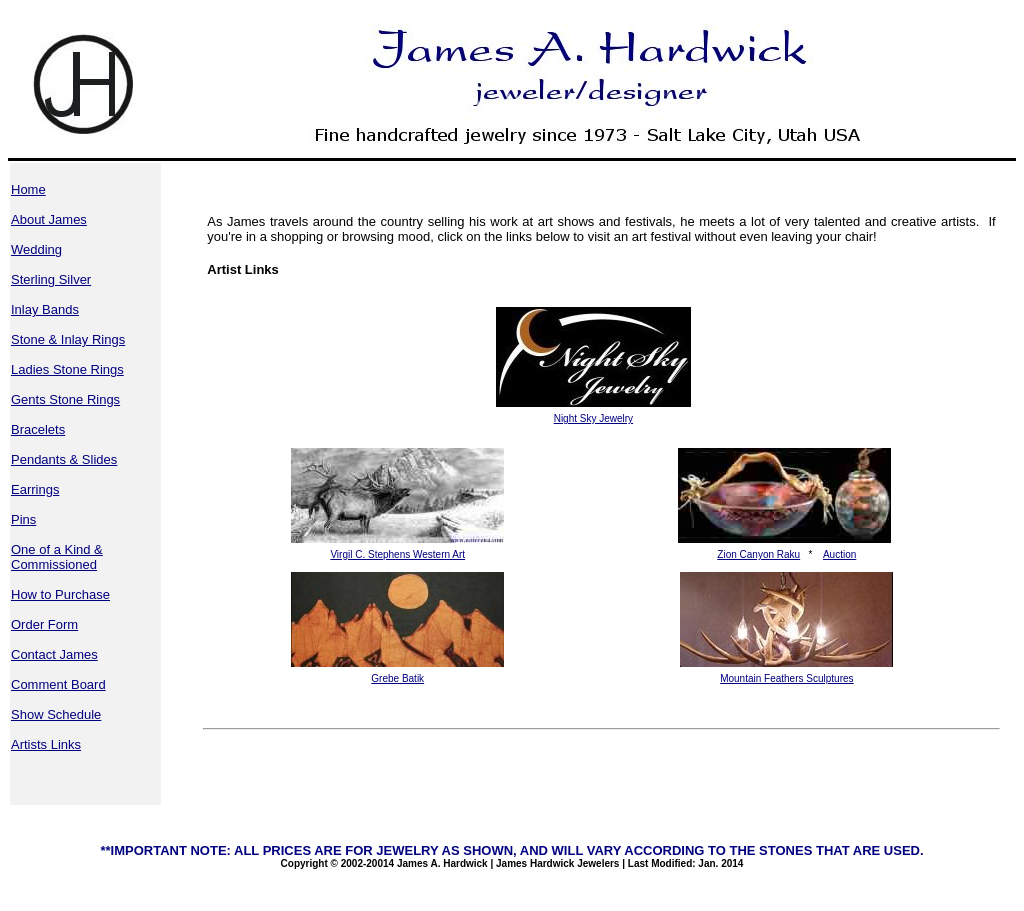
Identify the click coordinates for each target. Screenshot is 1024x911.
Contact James (54, 654)
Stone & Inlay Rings (68, 339)
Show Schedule (56, 714)
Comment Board (58, 684)
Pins (23, 519)
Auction (839, 554)
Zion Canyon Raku (758, 554)
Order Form (44, 624)
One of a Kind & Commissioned (57, 557)
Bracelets (38, 429)
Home (28, 189)
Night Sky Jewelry (593, 418)
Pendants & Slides (64, 459)
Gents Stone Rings (65, 399)
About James (49, 219)
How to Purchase (60, 594)
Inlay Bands (45, 309)
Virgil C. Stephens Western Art (397, 554)
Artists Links (46, 744)
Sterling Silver (51, 279)
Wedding (36, 249)
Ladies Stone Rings (67, 369)
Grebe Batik (397, 678)
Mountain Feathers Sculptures (786, 678)
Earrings (35, 489)
